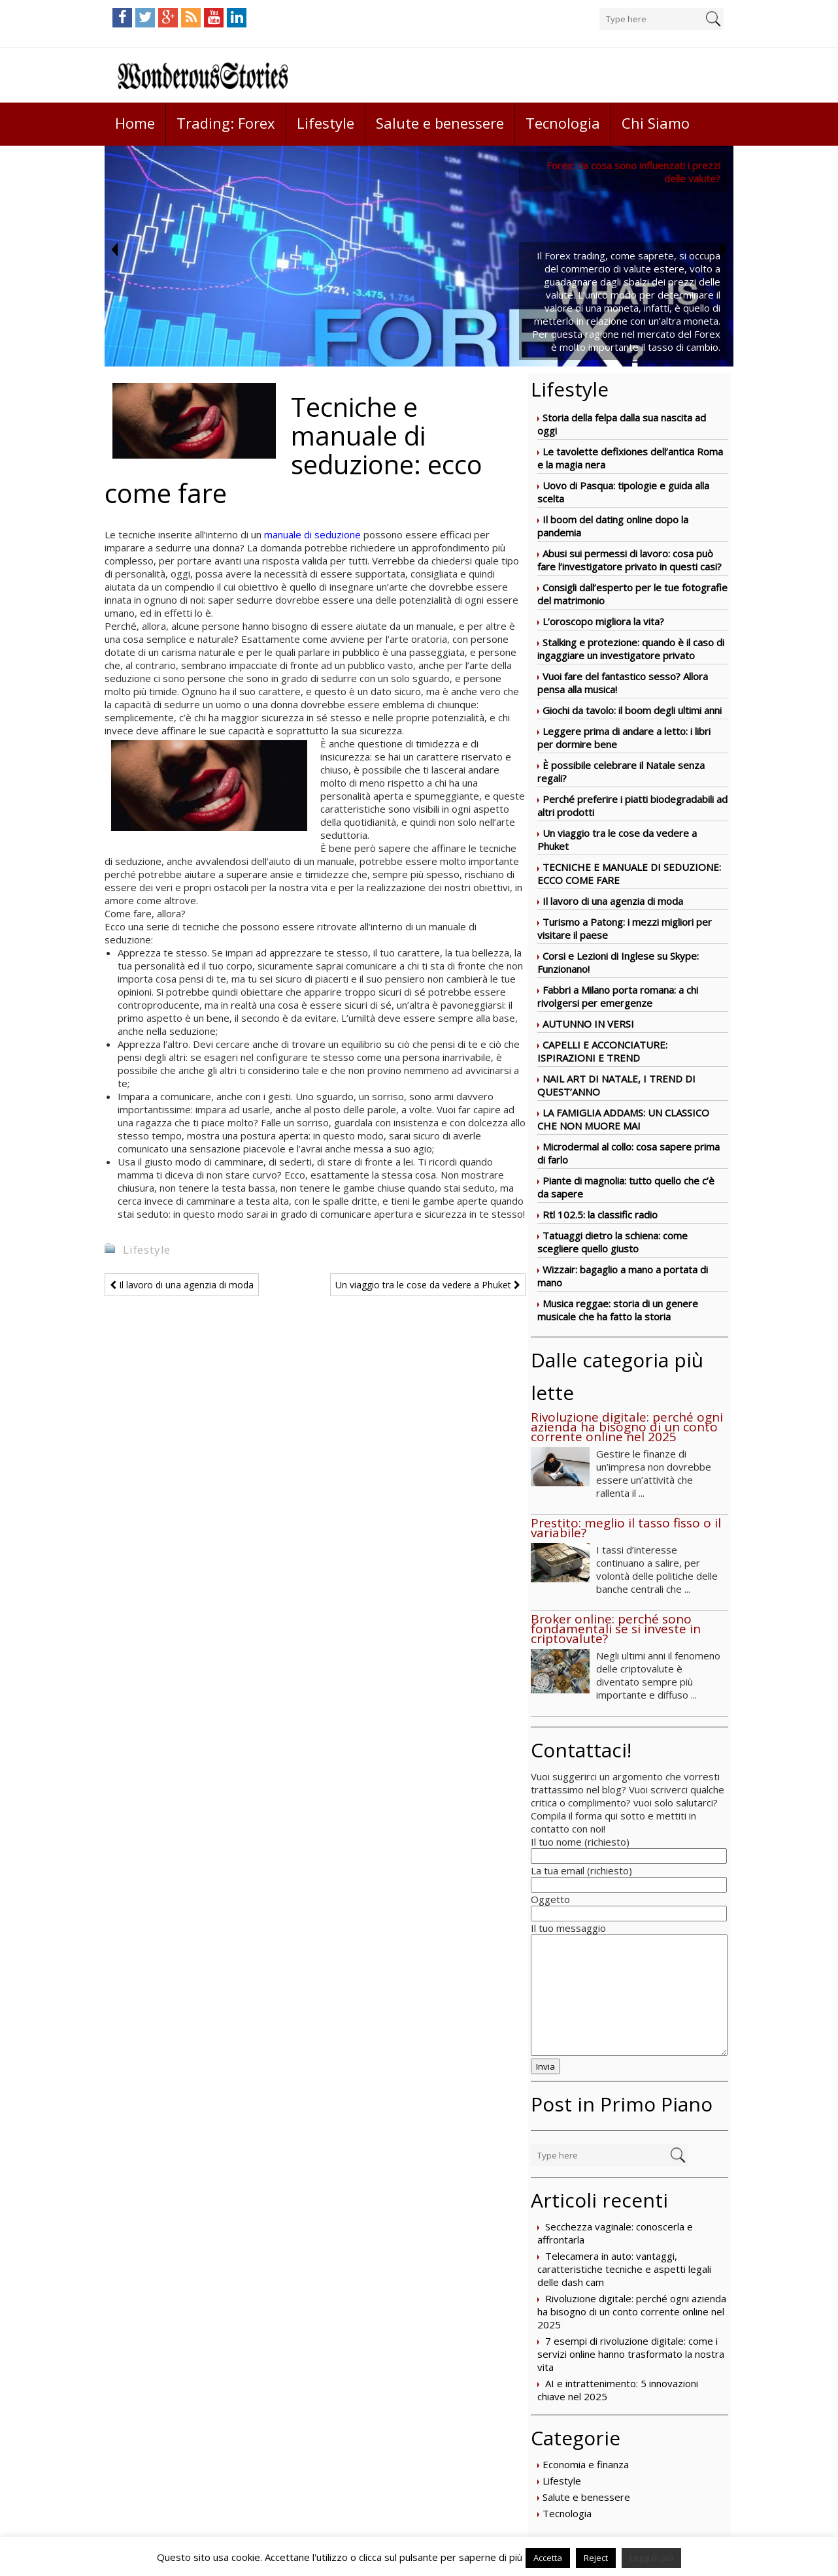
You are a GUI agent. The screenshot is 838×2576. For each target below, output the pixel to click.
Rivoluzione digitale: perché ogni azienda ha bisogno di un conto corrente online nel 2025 (631, 2311)
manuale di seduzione (312, 534)
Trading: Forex (225, 123)
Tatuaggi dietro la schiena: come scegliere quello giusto (612, 1242)
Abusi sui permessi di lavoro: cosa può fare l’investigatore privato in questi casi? (629, 560)
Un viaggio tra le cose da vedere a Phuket (427, 1285)
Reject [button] (596, 2558)
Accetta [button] (547, 2558)
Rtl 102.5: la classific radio (600, 1214)
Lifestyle (325, 123)
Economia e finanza (586, 2464)
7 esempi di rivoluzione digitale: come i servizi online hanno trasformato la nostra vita (630, 2353)
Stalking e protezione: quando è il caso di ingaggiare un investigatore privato (630, 649)
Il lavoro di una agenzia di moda (613, 900)
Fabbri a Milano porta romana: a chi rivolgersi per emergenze (617, 996)
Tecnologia (563, 123)
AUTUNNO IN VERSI (588, 1023)
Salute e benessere (440, 123)
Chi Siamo (656, 123)
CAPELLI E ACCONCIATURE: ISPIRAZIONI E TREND (602, 1051)
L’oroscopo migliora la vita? (603, 621)
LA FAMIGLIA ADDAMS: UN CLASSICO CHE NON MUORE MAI (623, 1119)
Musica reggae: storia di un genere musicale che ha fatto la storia (617, 1310)
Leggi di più (651, 2558)
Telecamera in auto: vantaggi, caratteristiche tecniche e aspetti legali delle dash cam (624, 2269)
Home (135, 123)
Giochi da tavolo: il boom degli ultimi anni (632, 710)
